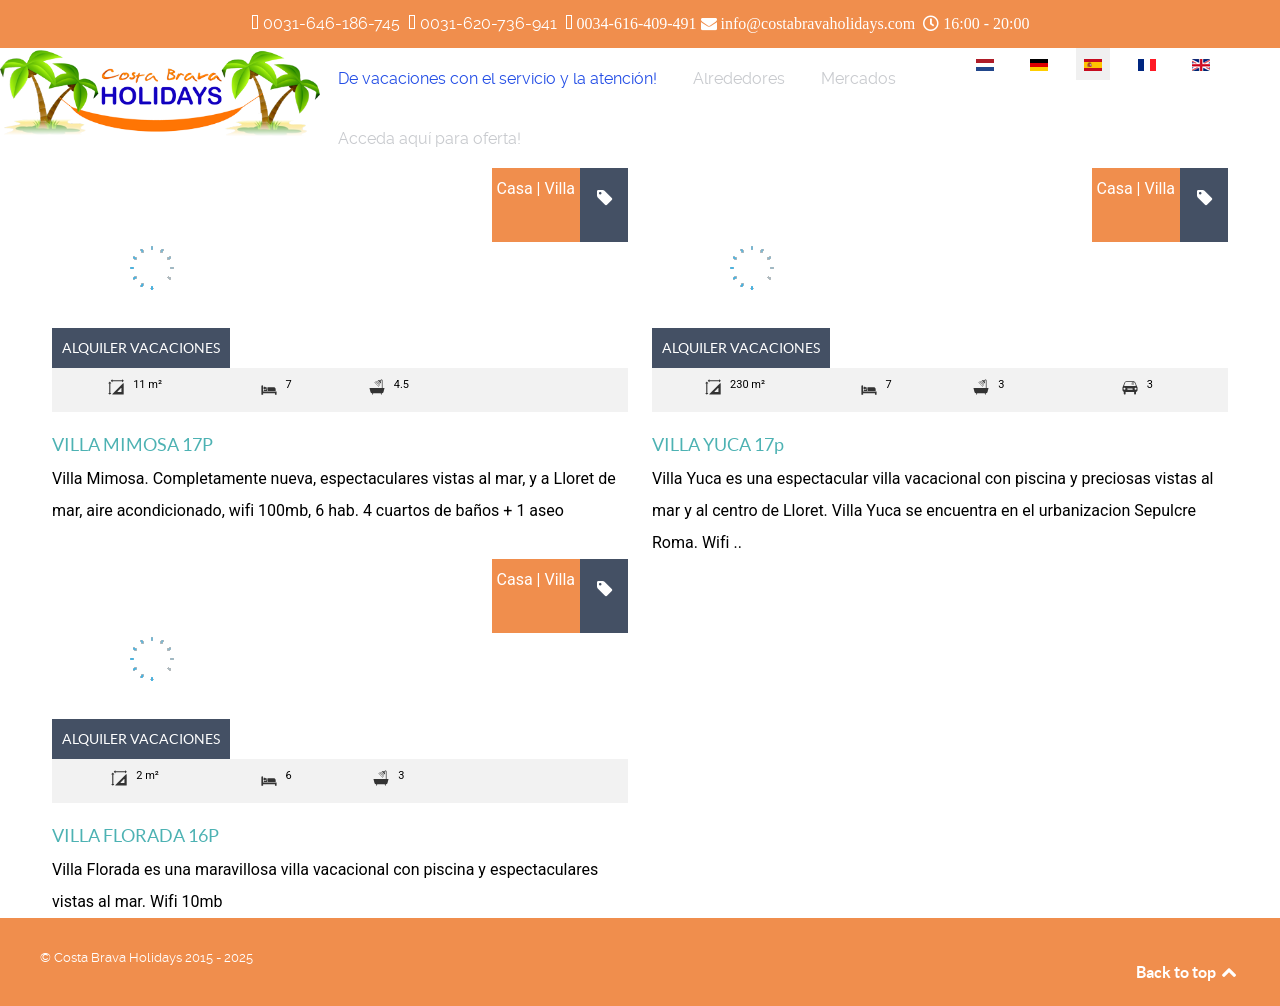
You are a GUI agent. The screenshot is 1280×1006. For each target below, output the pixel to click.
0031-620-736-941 (488, 23)
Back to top (1188, 972)
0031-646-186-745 (331, 23)
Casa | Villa (536, 188)
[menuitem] (497, 78)
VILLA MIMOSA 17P (132, 444)
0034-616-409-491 (637, 23)
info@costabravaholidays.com (818, 23)
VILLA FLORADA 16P (135, 835)
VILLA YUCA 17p (718, 444)
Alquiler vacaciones (141, 348)
